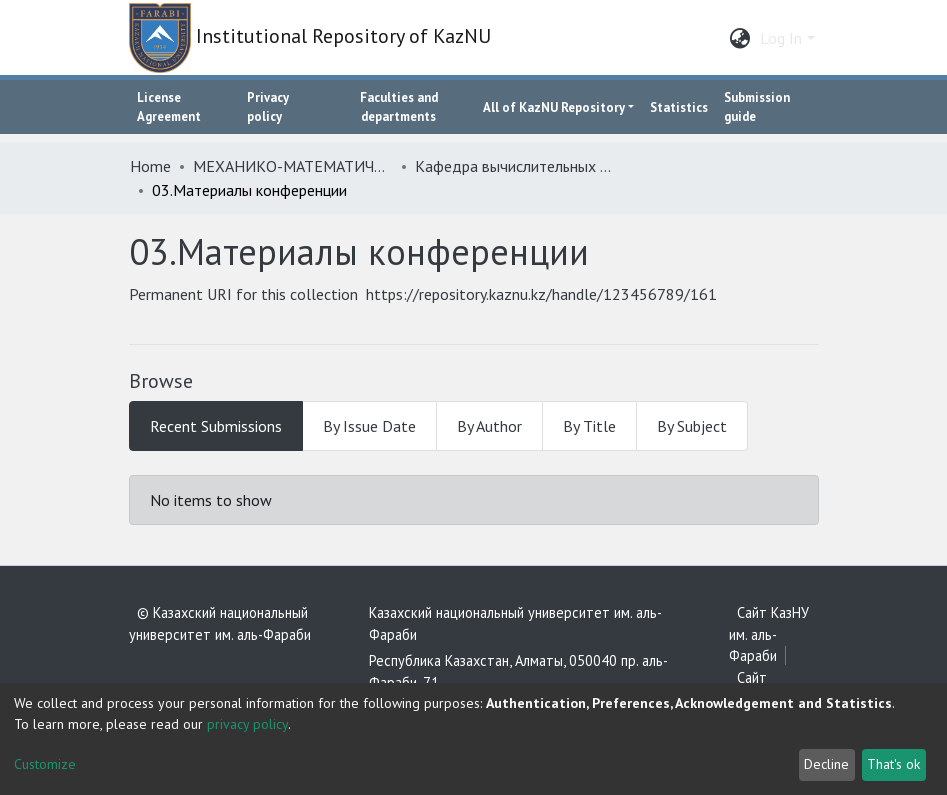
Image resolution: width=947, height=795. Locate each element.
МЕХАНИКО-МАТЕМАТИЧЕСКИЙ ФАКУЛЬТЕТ (293, 166)
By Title (589, 426)
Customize (45, 764)
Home (150, 166)
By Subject (692, 426)
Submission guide (757, 107)
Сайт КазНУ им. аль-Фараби (769, 634)
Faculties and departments (399, 107)
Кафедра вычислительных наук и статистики (515, 166)
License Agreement (169, 107)
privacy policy (247, 724)
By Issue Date (369, 426)
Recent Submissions (216, 426)
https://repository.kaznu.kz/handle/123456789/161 (541, 294)
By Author (489, 426)
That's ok (893, 764)
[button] (739, 38)
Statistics (679, 107)
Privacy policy (268, 107)
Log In (781, 38)
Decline (826, 764)
